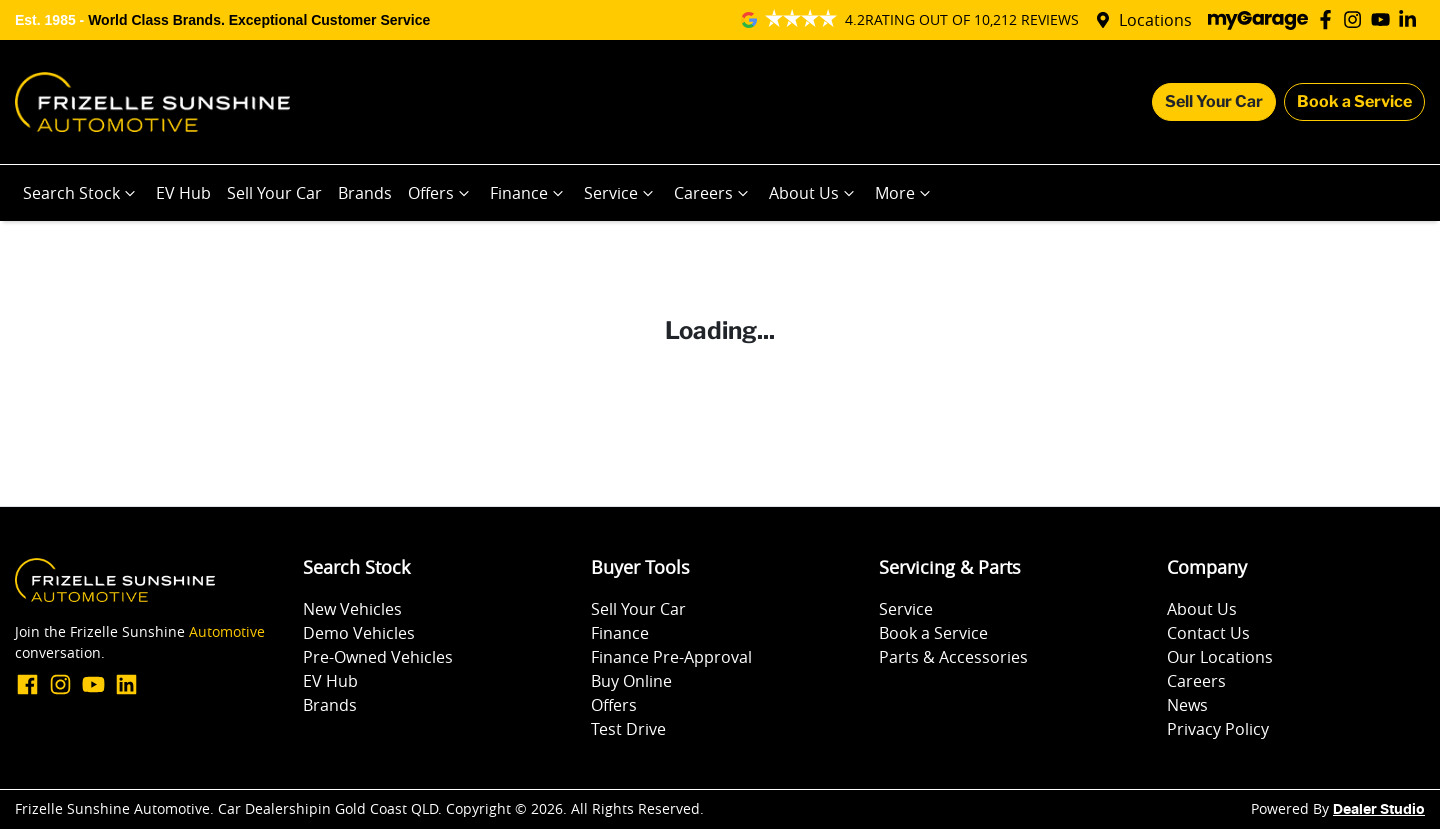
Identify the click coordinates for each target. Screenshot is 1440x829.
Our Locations (1220, 657)
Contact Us (1208, 633)
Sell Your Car (1214, 101)
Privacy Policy (1218, 729)
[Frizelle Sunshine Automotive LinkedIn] (1411, 19)
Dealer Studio (1379, 810)
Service (621, 193)
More (905, 193)
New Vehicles (352, 609)
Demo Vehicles (359, 633)
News (1187, 705)
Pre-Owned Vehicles (378, 657)
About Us (814, 193)
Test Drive (628, 729)
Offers (441, 193)
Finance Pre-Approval (671, 657)
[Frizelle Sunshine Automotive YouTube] (1384, 19)
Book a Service (1354, 101)
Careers (713, 193)
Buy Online (631, 681)
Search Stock (81, 193)
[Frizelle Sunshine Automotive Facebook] (1329, 19)
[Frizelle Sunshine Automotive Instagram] (1356, 19)
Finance (529, 193)
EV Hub (183, 193)
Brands (365, 193)
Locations (1155, 20)
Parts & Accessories (953, 657)
